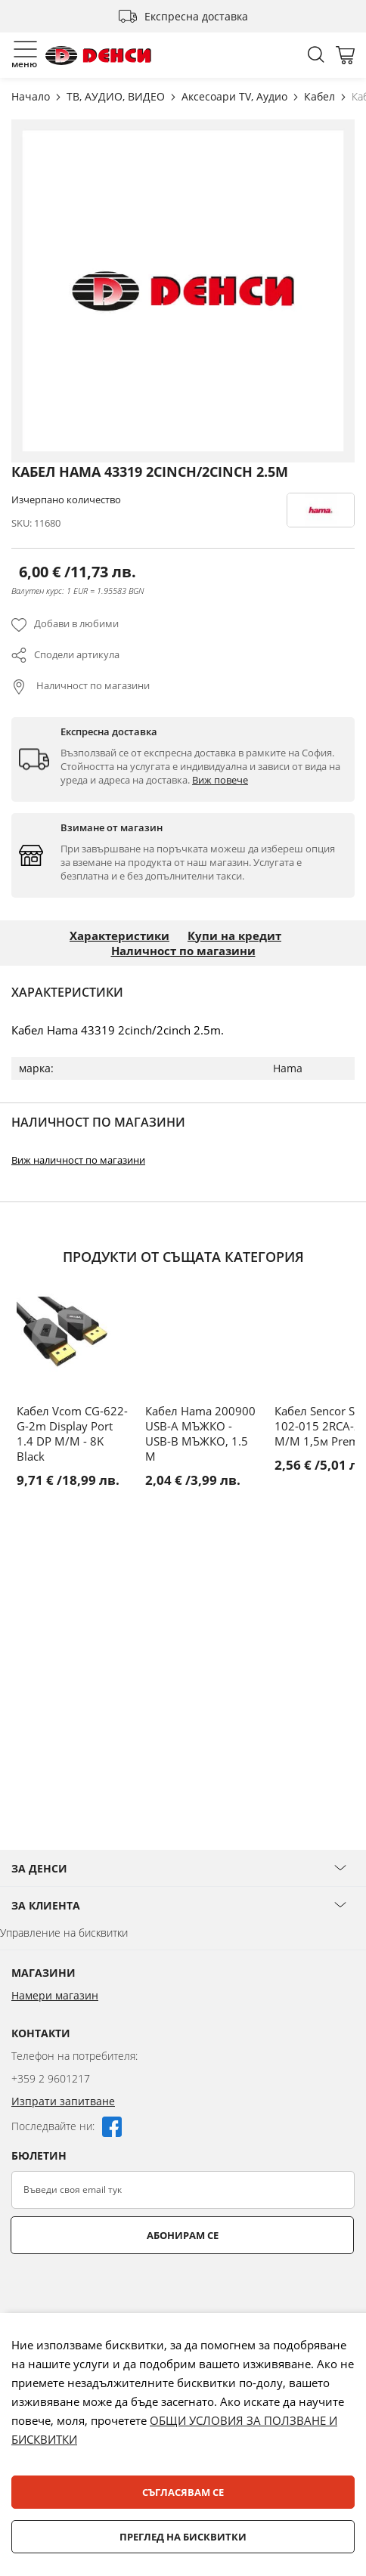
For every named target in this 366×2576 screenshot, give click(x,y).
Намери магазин (54, 1995)
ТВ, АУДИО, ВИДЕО (117, 96)
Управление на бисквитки (64, 1932)
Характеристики (119, 935)
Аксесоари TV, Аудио (235, 96)
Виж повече (220, 780)
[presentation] (126, 2291)
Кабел (321, 96)
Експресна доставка (196, 16)
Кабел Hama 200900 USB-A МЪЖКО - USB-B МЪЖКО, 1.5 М (200, 1433)
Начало (32, 96)
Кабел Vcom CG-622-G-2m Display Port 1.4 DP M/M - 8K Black (72, 1433)
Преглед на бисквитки (183, 2537)
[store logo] (98, 55)
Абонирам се (183, 2235)
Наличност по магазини (92, 685)
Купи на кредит (234, 935)
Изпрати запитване (63, 2101)
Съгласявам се (183, 2492)
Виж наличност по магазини (78, 1160)
